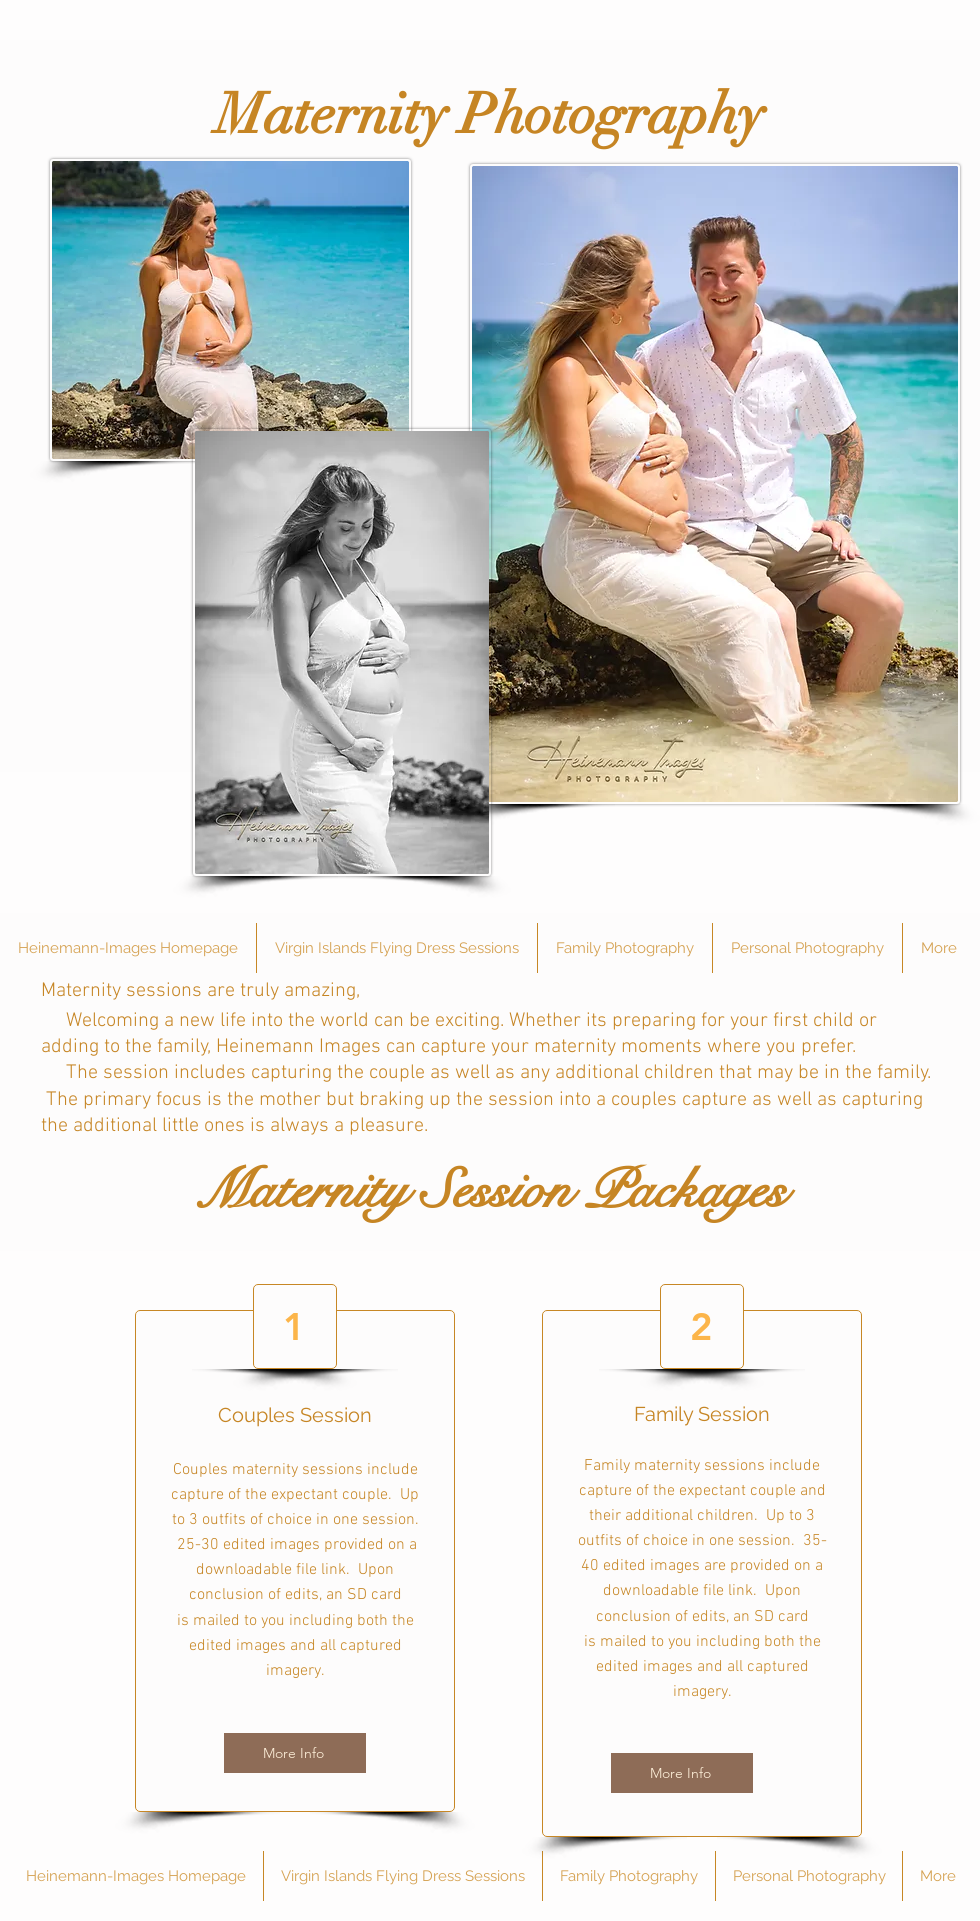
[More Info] (295, 1753)
